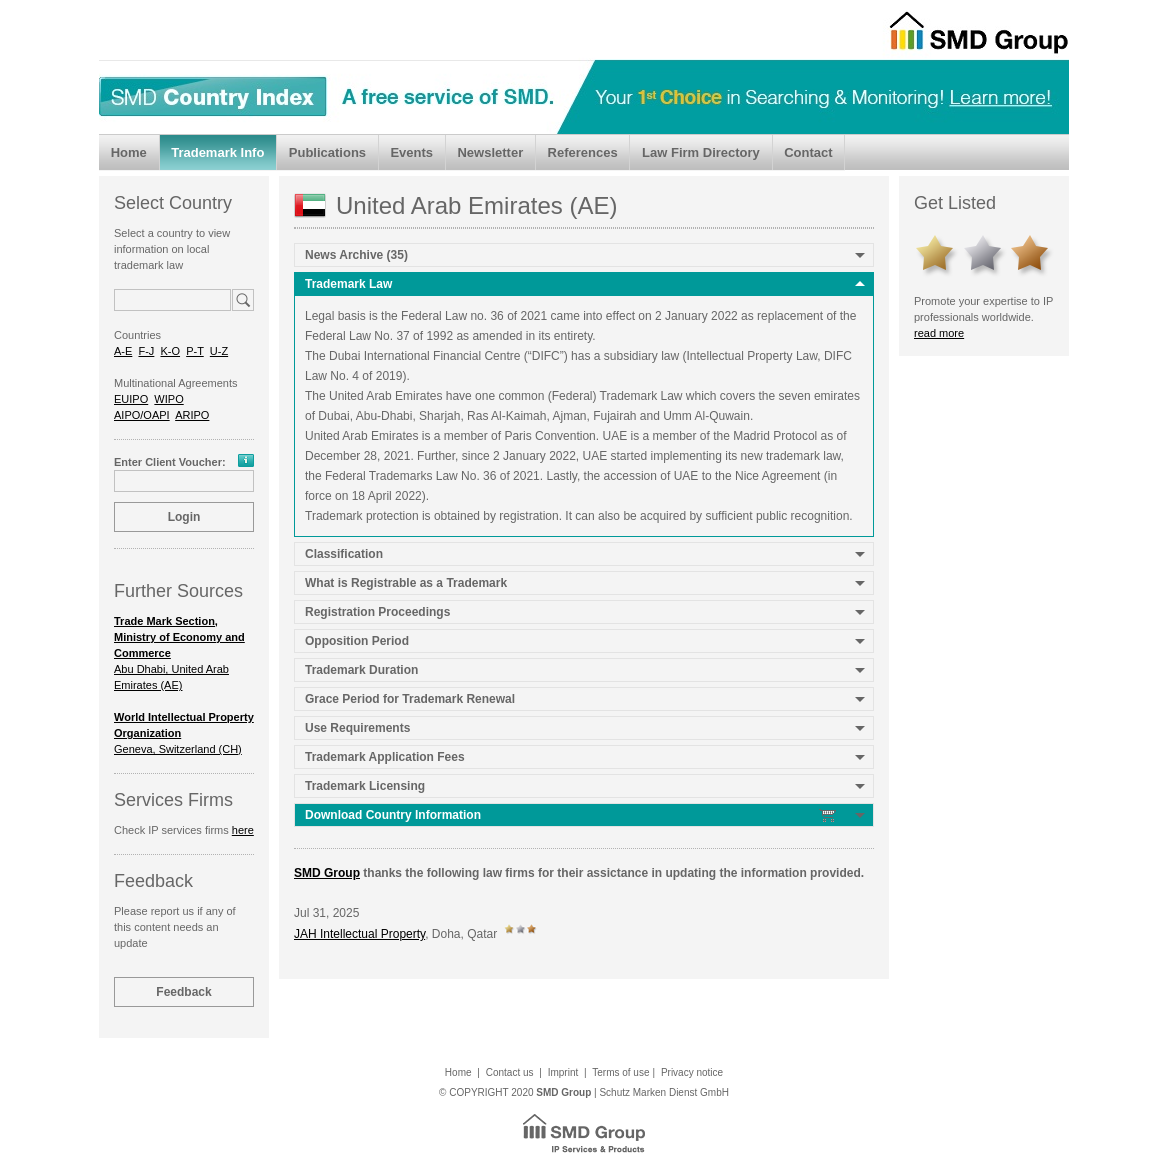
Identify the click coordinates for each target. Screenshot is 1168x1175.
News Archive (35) (356, 255)
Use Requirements (357, 728)
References (583, 152)
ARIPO (192, 415)
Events (411, 152)
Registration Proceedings (377, 612)
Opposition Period (357, 641)
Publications (327, 152)
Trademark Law (348, 284)
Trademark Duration (361, 670)
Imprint (563, 1072)
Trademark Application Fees (385, 757)
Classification (344, 554)
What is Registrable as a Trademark (406, 583)
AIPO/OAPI (142, 415)
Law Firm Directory (701, 152)
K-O (170, 351)
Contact (808, 152)
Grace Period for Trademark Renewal (410, 699)
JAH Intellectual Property (359, 934)
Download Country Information (572, 815)
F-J (146, 351)
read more (939, 333)
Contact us (510, 1072)
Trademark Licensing (365, 786)
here (243, 830)
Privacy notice (692, 1072)
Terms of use (620, 1072)
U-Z (219, 351)
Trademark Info (217, 152)
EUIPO (131, 399)
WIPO (168, 399)
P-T (195, 351)
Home (129, 152)
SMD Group (327, 873)
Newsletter (490, 152)
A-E (123, 351)
